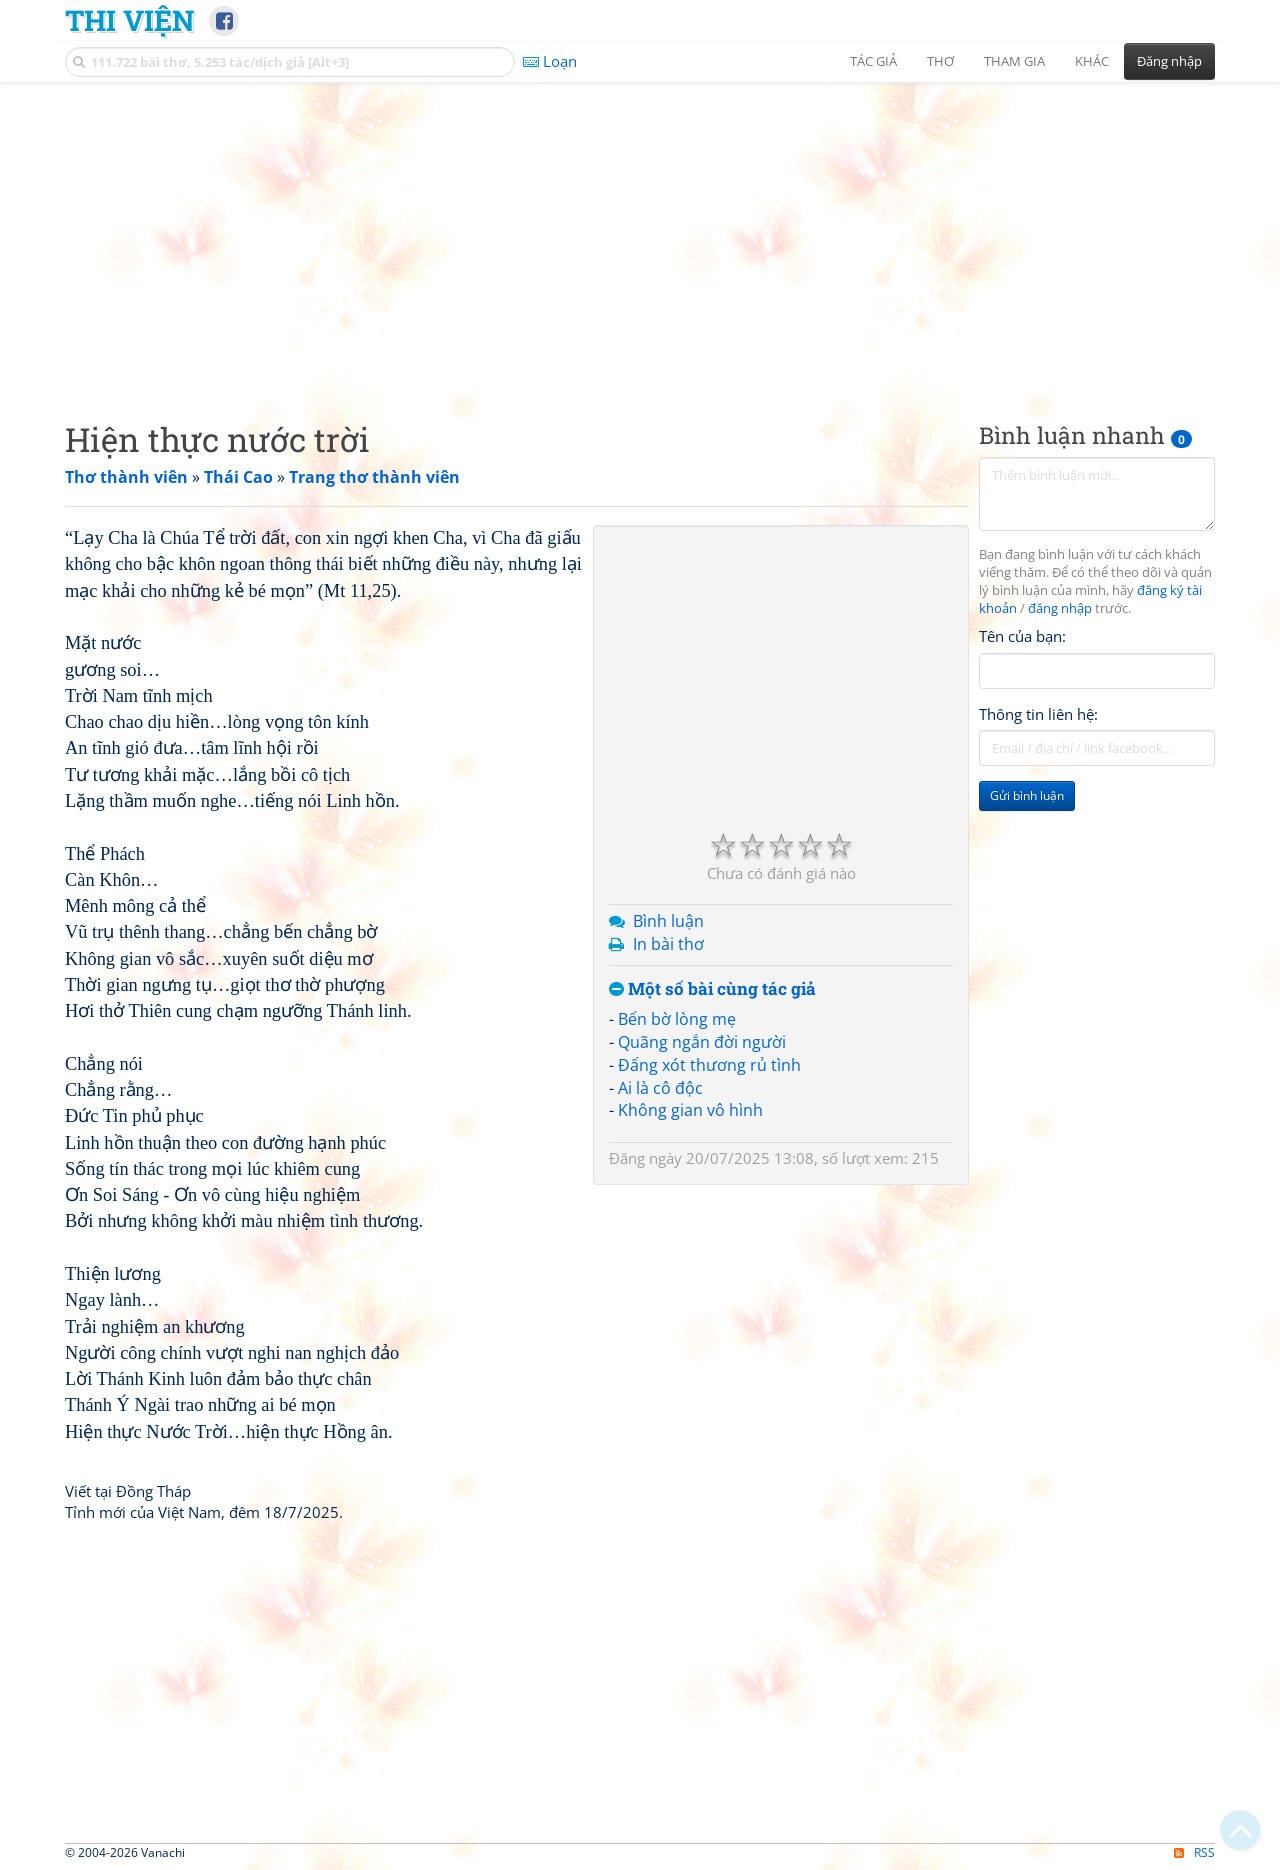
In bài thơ (668, 944)
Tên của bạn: (1022, 636)
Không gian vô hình (690, 1110)
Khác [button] (1092, 61)
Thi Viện (129, 20)
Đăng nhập (1169, 61)
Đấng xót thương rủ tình (709, 1065)
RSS (1194, 1852)
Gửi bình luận (1027, 795)
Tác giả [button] (873, 61)
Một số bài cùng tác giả (712, 989)
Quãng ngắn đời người (702, 1042)
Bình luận (668, 921)
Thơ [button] (940, 61)
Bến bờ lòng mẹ (677, 1019)
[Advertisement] (640, 235)
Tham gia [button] (1014, 61)
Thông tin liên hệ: (1038, 714)
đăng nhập (1060, 608)
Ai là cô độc (660, 1088)
